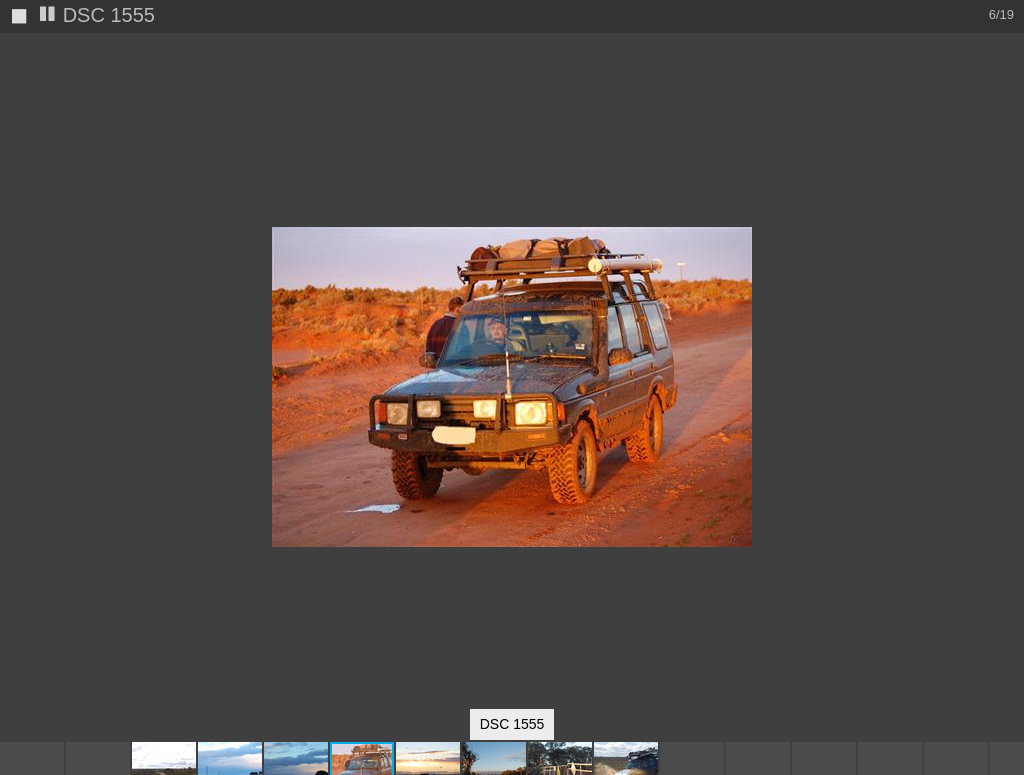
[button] (1006, 85)
